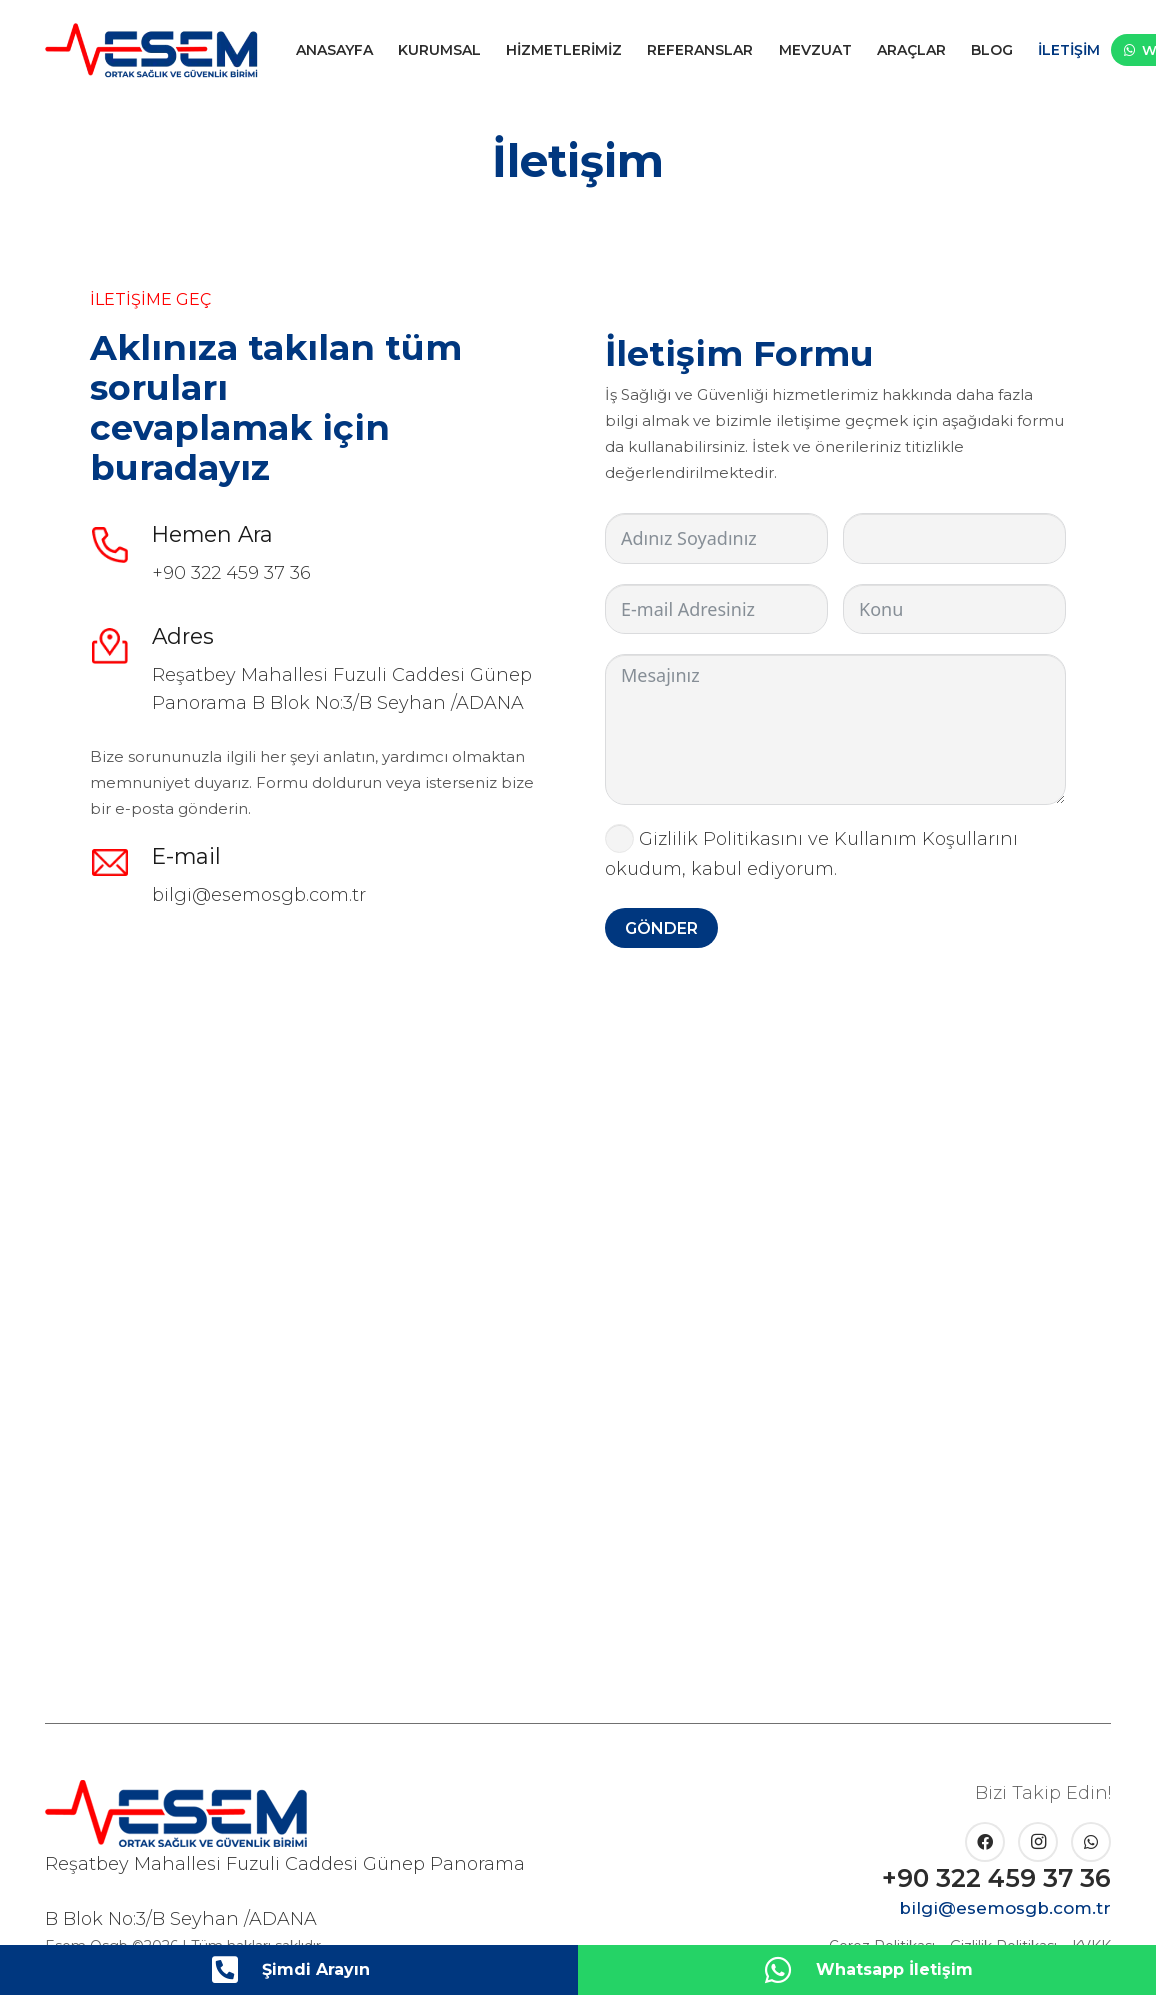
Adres (183, 636)
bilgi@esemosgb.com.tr (259, 895)
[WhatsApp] (1091, 1842)
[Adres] (121, 646)
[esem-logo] (151, 50)
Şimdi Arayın (316, 1969)
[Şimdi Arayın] (235, 1970)
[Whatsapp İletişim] (789, 1970)
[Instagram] (1038, 1842)
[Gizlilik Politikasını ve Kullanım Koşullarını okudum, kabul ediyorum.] (619, 838)
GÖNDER (661, 928)
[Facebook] (985, 1842)
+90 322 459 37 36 (231, 573)
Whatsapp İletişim (894, 1969)
